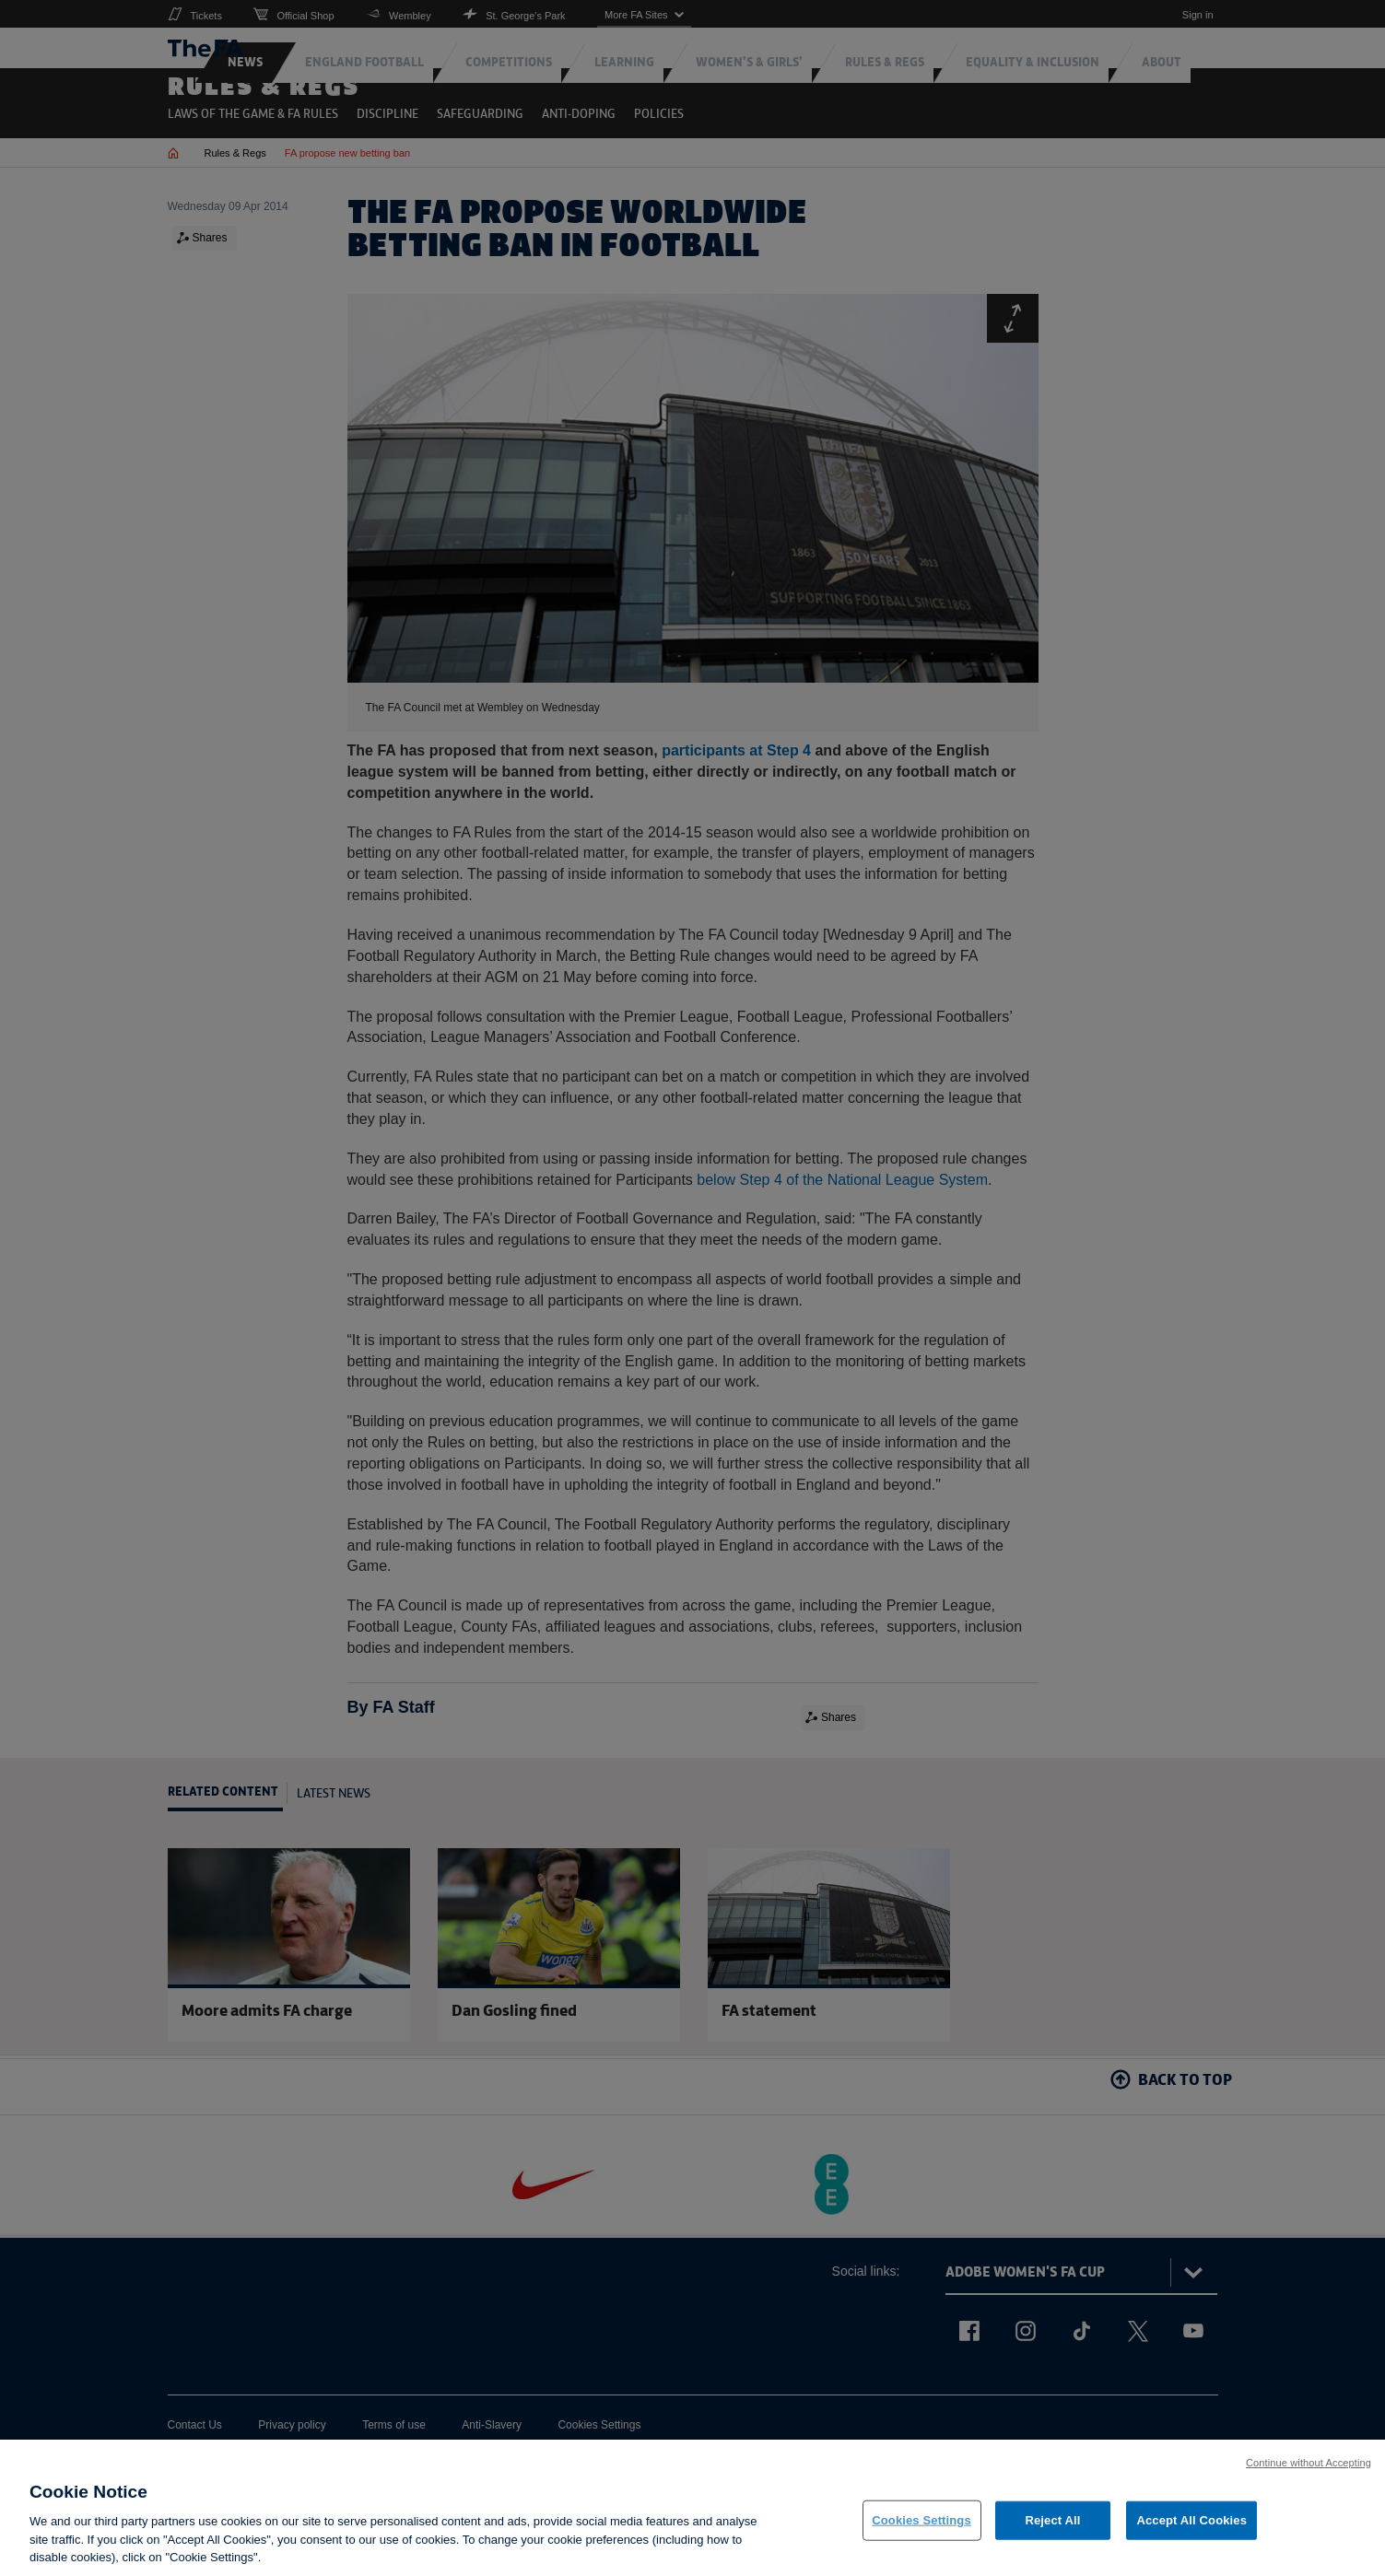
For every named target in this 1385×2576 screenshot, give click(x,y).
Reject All (1052, 2527)
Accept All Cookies (1191, 2527)
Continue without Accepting (1308, 2469)
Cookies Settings (921, 2527)
